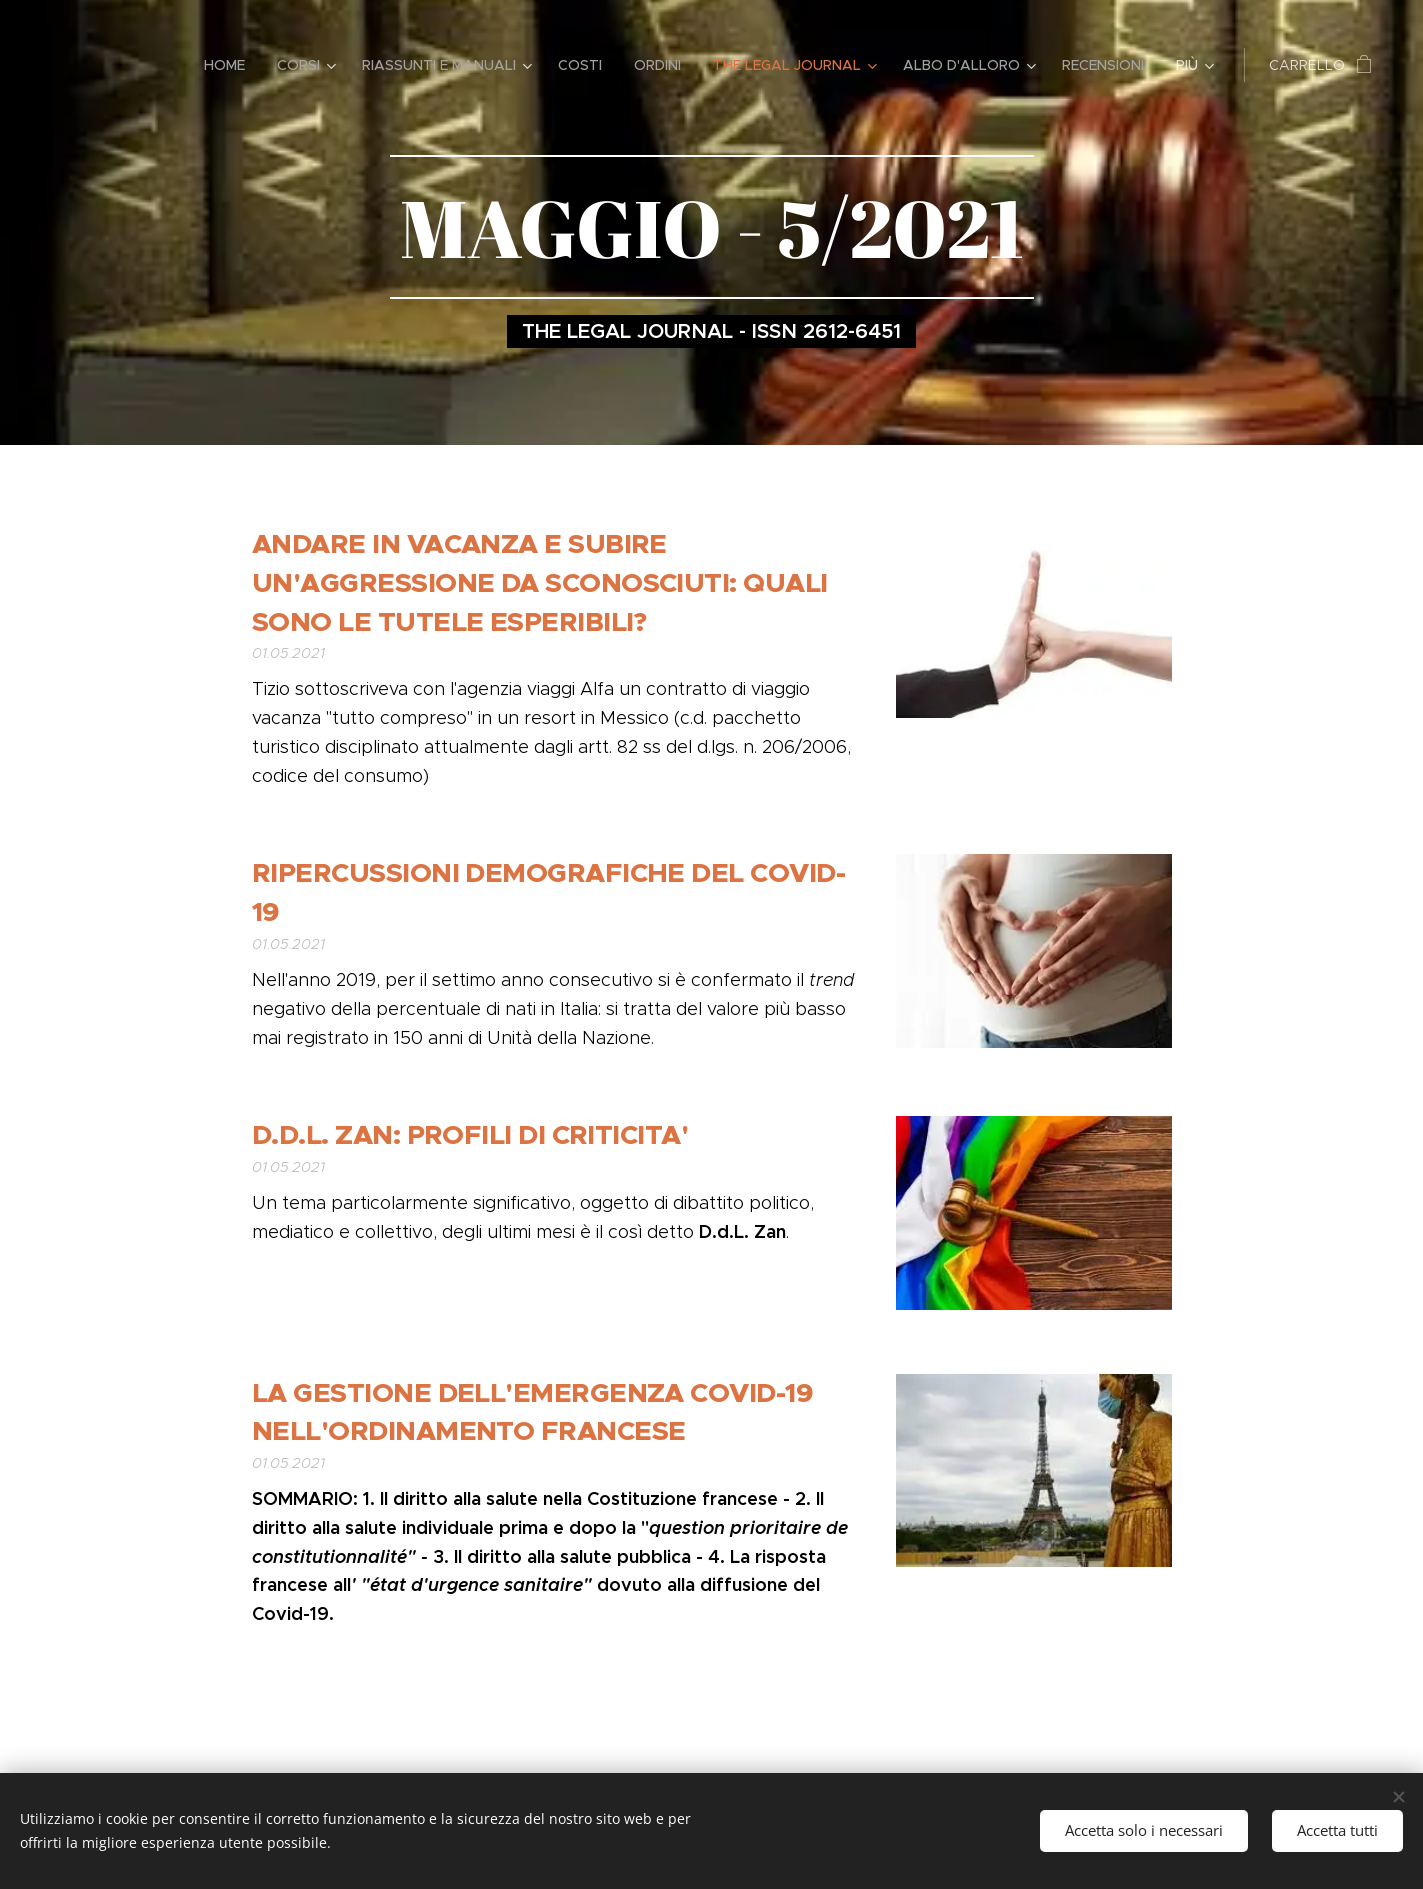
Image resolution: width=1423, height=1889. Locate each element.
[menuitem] (230, 65)
